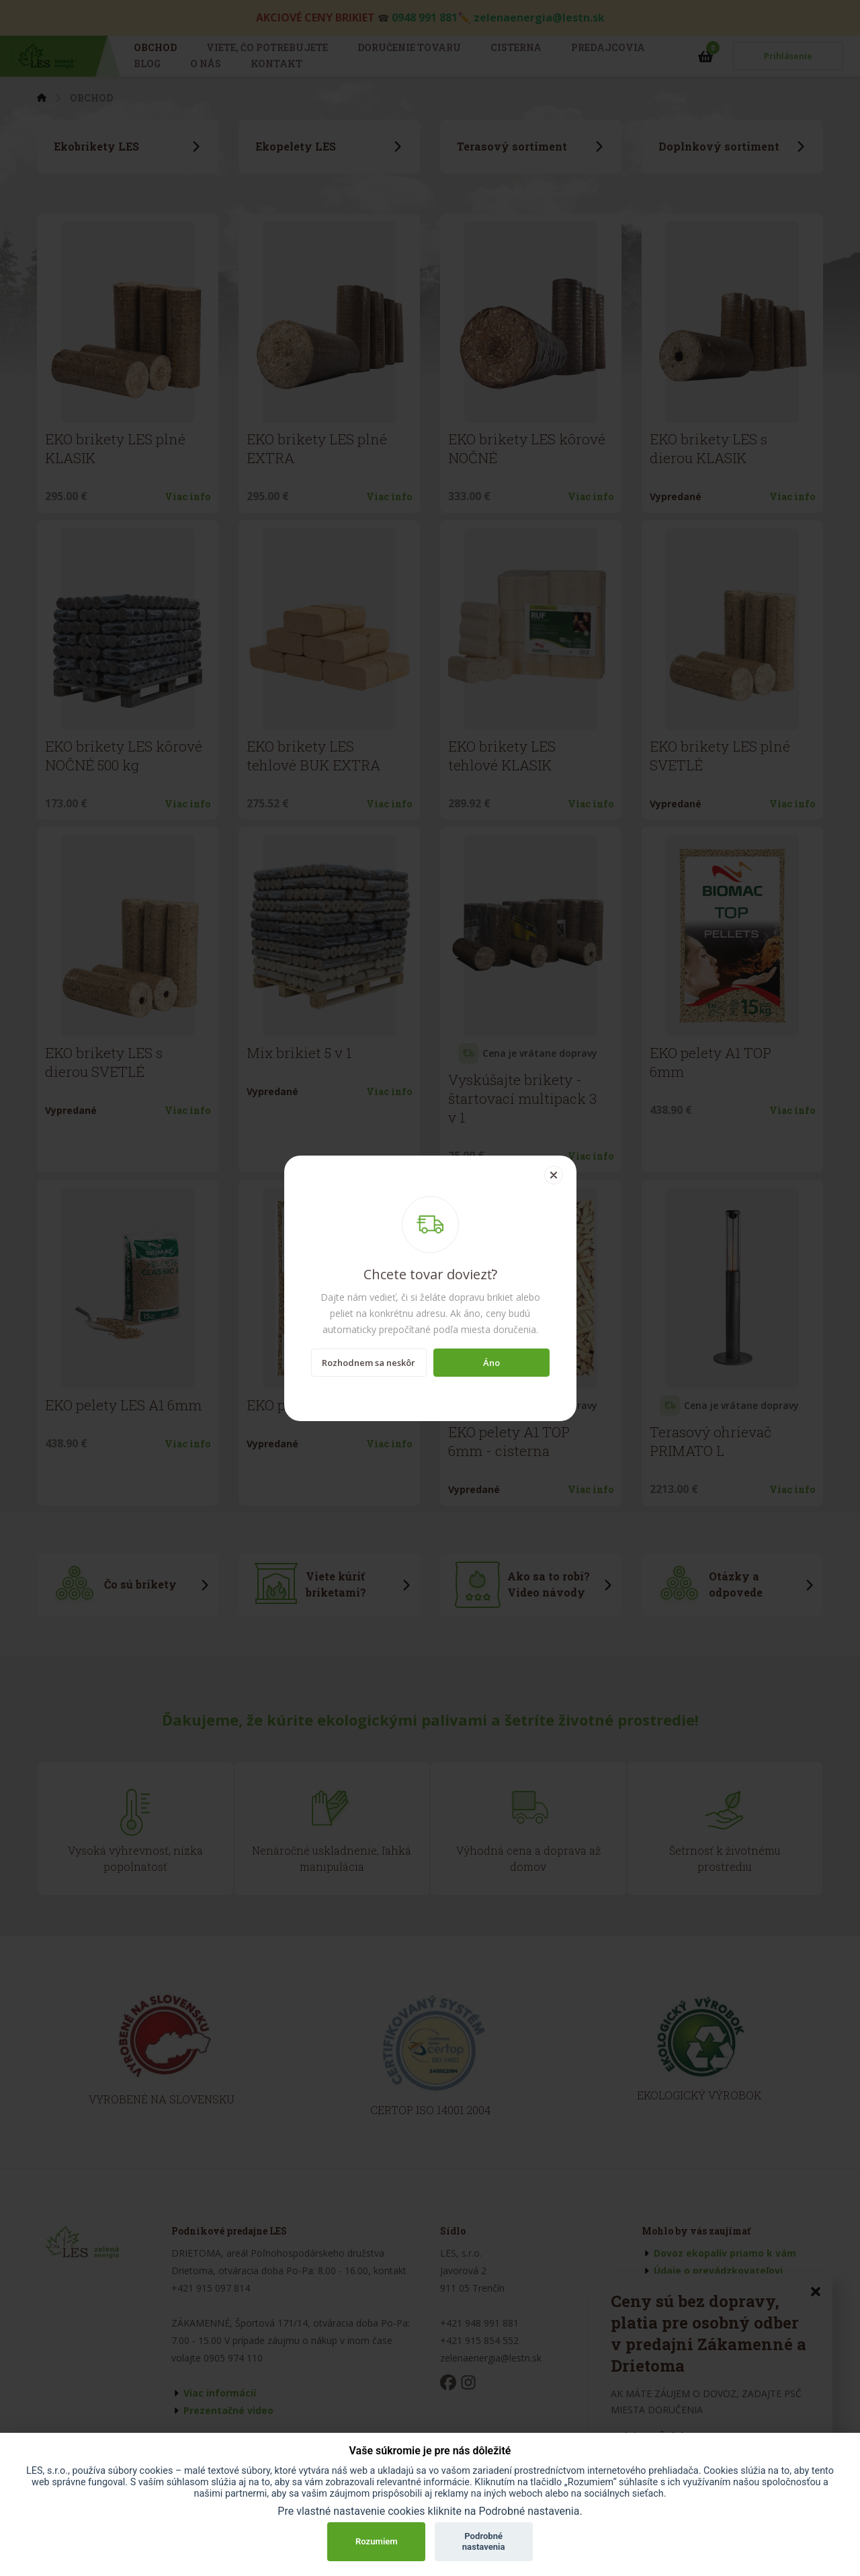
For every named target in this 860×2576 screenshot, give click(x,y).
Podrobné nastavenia (483, 2541)
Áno (491, 1363)
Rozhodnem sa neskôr (368, 1363)
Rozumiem (376, 2541)
